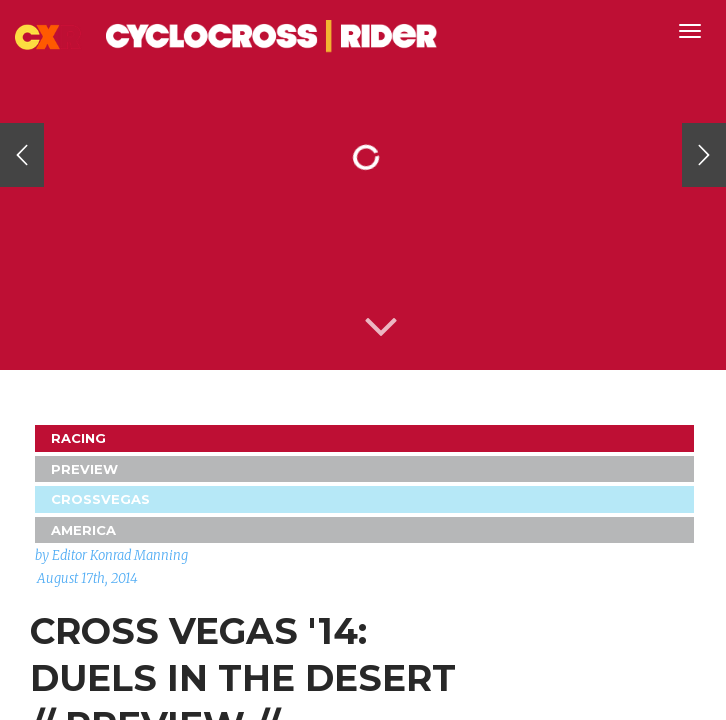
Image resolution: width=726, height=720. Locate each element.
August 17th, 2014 (87, 578)
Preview (84, 469)
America (83, 530)
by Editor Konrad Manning (111, 555)
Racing (78, 438)
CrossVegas (100, 499)
